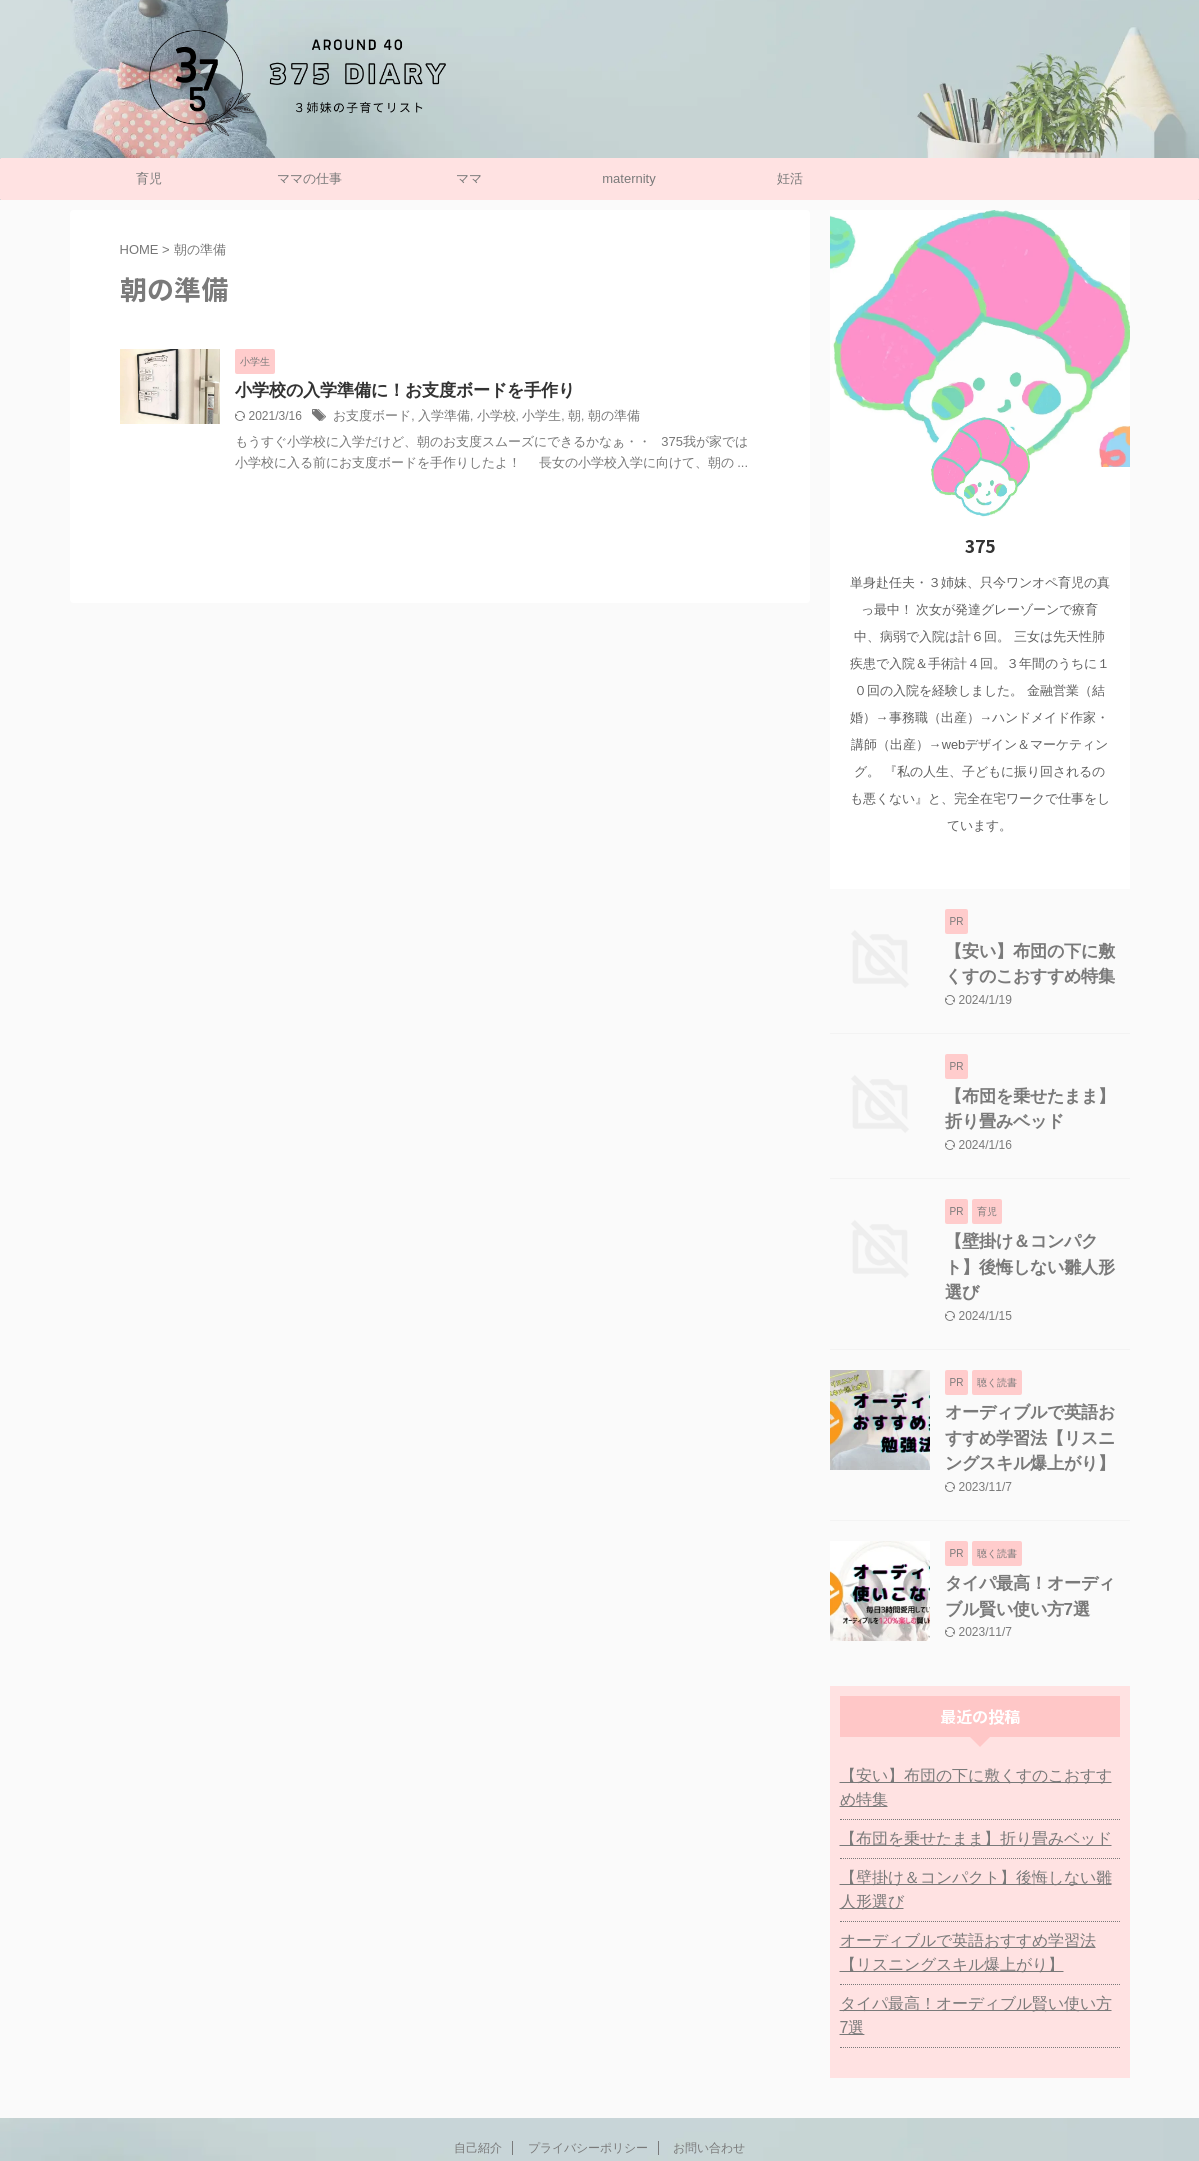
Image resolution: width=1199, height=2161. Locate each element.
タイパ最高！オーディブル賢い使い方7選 (970, 1927)
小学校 (485, 418)
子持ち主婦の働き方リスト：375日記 (599, 2095)
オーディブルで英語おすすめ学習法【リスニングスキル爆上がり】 (1036, 1395)
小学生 (527, 418)
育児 (149, 178)
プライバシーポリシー (588, 2047)
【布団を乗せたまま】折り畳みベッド (959, 1762)
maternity (628, 178)
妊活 (790, 178)
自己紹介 (478, 2047)
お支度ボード (369, 418)
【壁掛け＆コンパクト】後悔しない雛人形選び (980, 1813)
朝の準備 (595, 418)
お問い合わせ (709, 2047)
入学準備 (436, 418)
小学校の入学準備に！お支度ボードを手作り (395, 391)
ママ (469, 178)
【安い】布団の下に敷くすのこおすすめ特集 (980, 1723)
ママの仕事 (309, 178)
